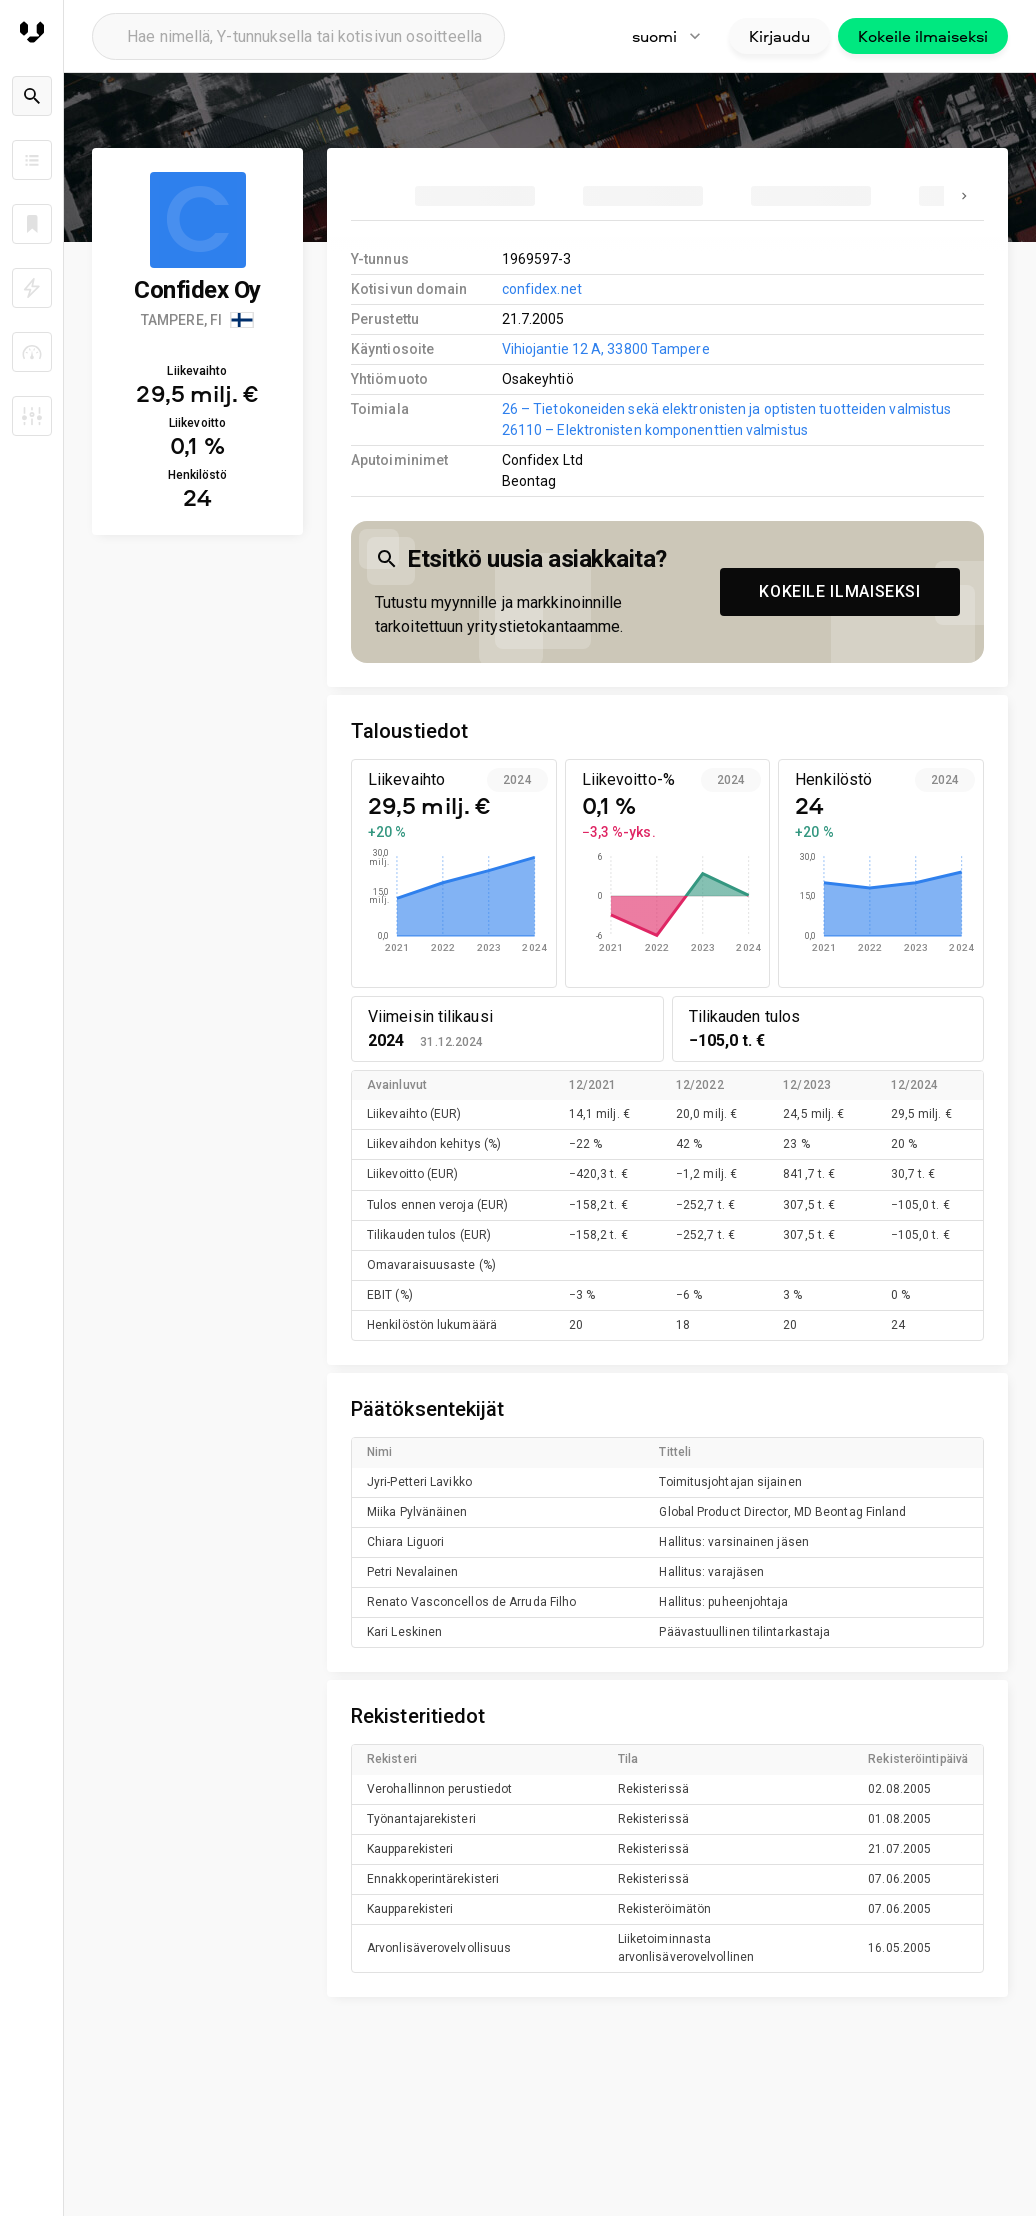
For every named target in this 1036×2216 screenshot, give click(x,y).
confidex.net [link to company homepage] (542, 289)
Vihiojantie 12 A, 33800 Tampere (606, 349)
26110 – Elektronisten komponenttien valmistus (655, 430)
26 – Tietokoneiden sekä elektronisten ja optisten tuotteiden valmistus (727, 409)
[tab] (475, 196)
